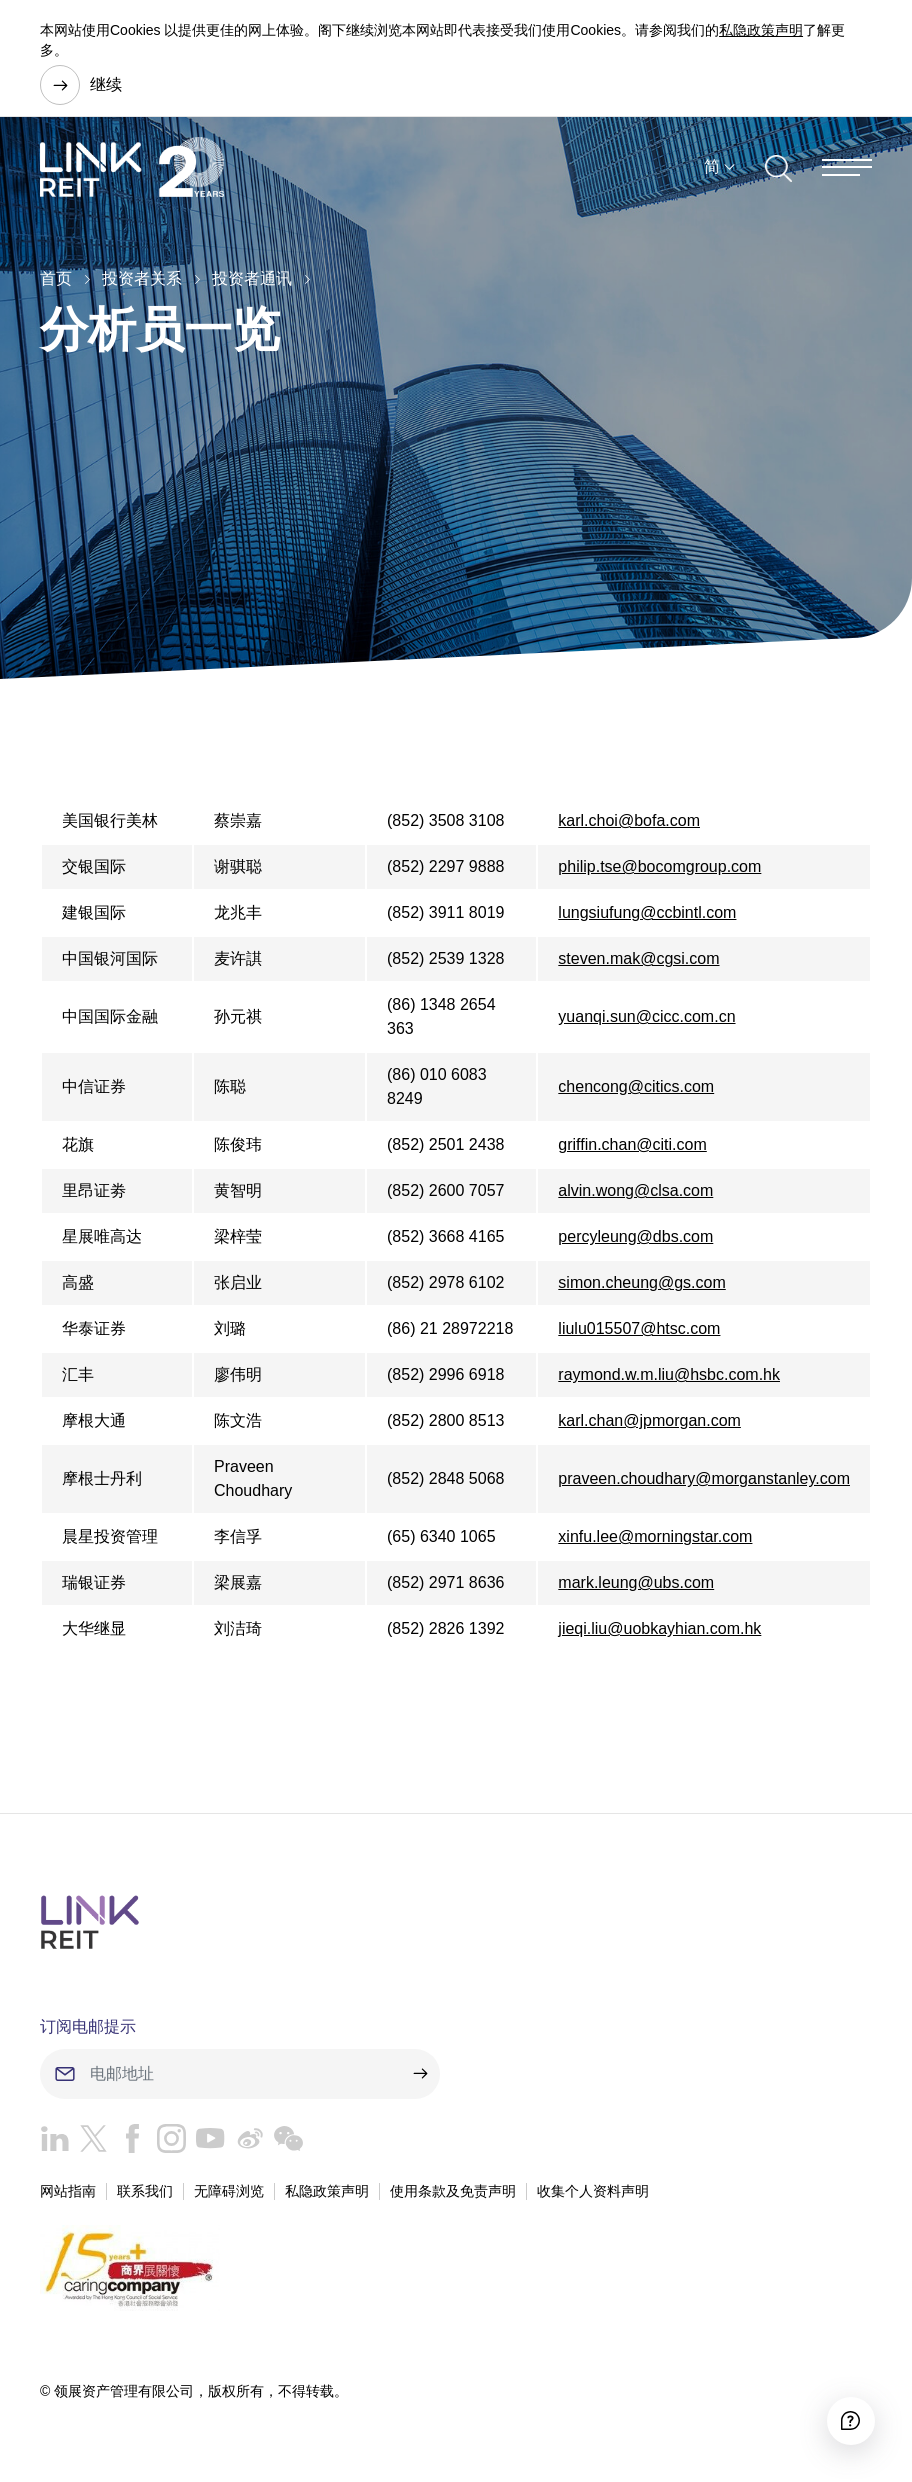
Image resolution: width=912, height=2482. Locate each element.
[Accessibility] (848, 2418)
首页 (56, 278)
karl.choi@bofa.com (629, 820)
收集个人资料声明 (593, 2191)
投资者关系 (142, 278)
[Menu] (847, 169)
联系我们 (145, 2191)
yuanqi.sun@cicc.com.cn (646, 1016)
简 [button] (712, 168)
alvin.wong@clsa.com (635, 1190)
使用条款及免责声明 (453, 2191)
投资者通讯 (252, 278)
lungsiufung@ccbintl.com (647, 912)
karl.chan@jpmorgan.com (649, 1420)
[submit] (420, 2074)
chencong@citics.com (636, 1086)
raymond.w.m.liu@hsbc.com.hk (669, 1374)
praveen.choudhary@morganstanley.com (704, 1478)
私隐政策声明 (761, 30)
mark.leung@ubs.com (636, 1582)
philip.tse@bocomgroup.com (659, 866)
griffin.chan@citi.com (632, 1144)
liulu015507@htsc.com (639, 1328)
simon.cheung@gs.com (641, 1282)
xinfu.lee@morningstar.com (655, 1536)
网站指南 (68, 2191)
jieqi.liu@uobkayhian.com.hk (659, 1628)
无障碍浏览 (229, 2191)
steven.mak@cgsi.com (638, 958)
